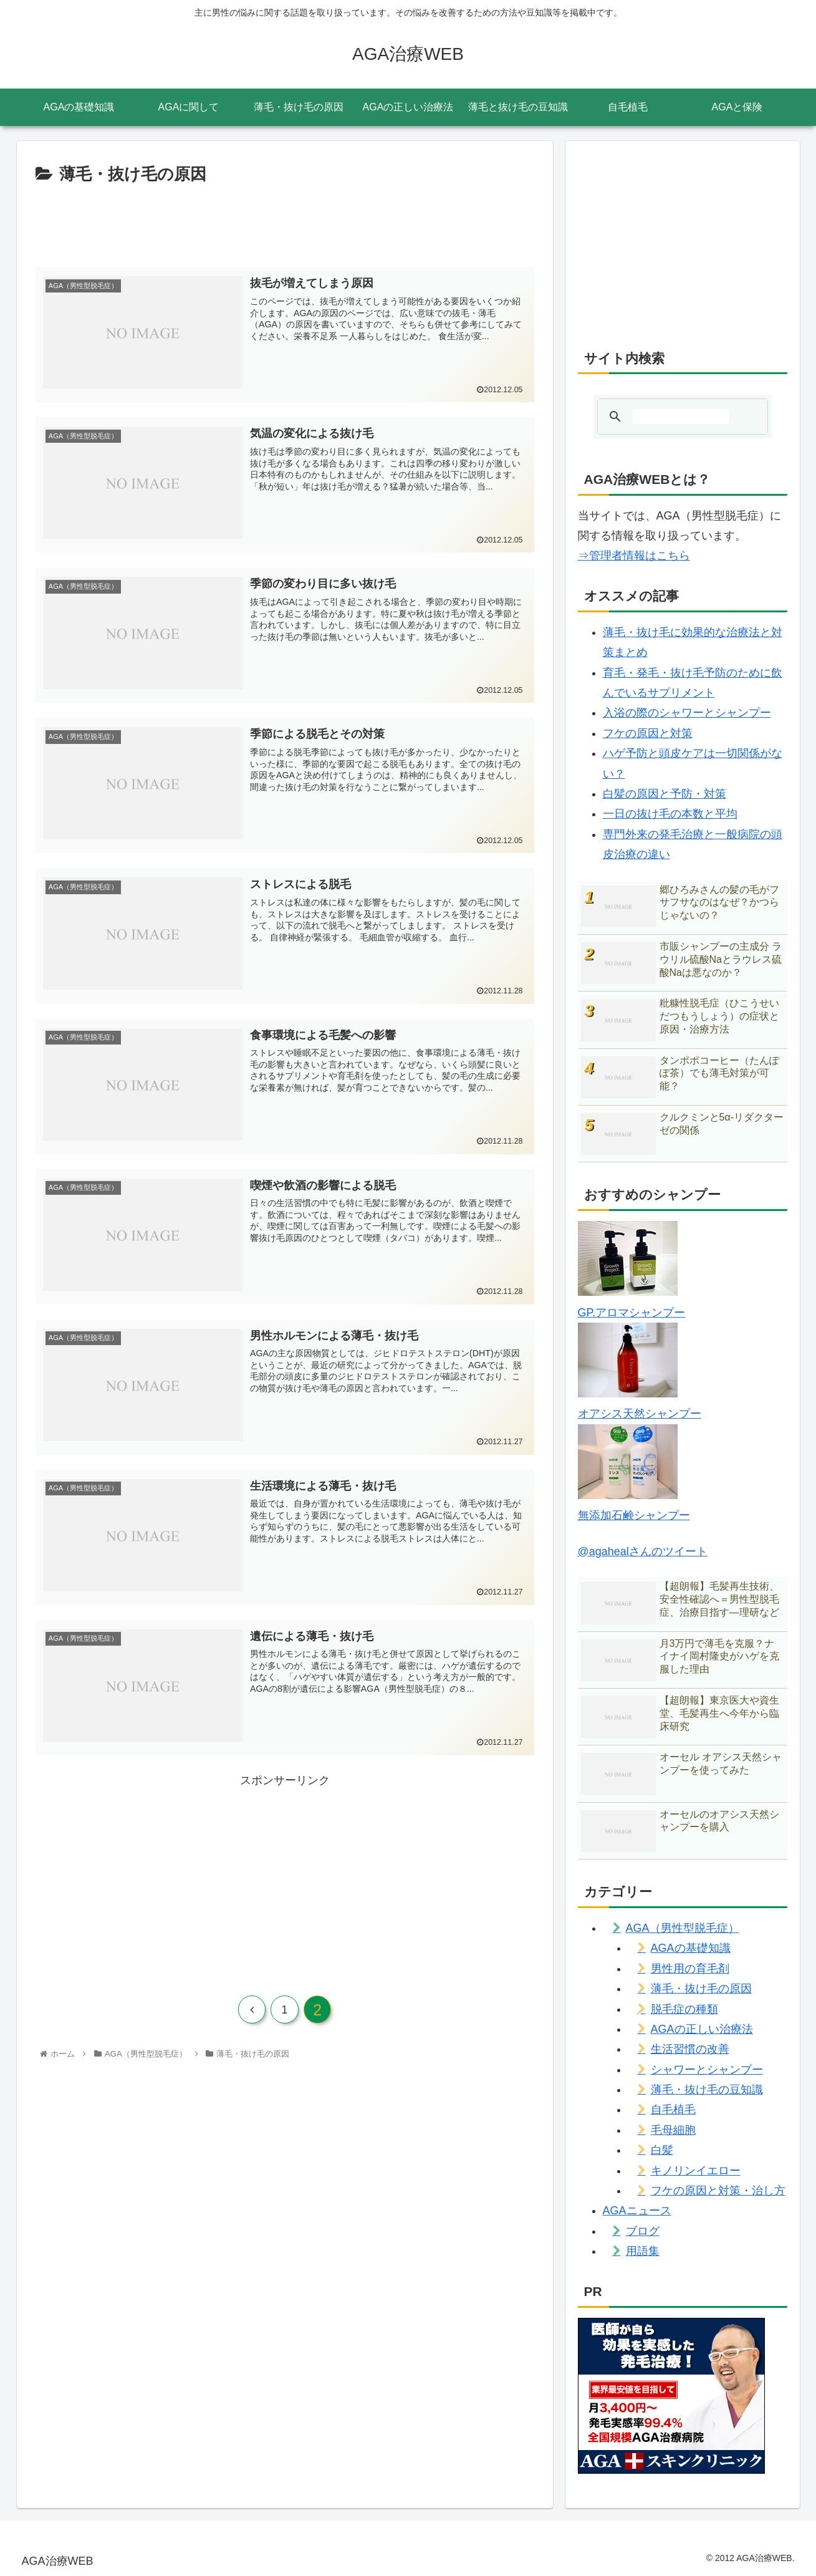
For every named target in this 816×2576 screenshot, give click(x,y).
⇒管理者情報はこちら (634, 555)
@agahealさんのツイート (643, 1551)
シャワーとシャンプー (707, 2069)
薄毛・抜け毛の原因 (701, 1988)
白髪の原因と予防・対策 (664, 794)
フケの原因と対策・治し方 (718, 2190)
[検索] (681, 416)
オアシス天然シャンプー (639, 1413)
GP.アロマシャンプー (632, 1312)
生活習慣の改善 (690, 2049)
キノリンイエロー (696, 2170)
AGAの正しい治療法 (702, 2029)
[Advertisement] (285, 223)
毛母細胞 (673, 2130)
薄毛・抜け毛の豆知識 (707, 2089)
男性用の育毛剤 (690, 1968)
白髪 (662, 2150)
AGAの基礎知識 (691, 1948)
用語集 (643, 2251)
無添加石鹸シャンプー (634, 1515)
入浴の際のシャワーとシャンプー (687, 713)
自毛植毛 (673, 2109)
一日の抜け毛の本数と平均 (670, 814)
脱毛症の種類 (684, 2009)
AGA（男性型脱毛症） (682, 1928)
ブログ (643, 2231)
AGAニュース (637, 2210)
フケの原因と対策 (648, 733)
